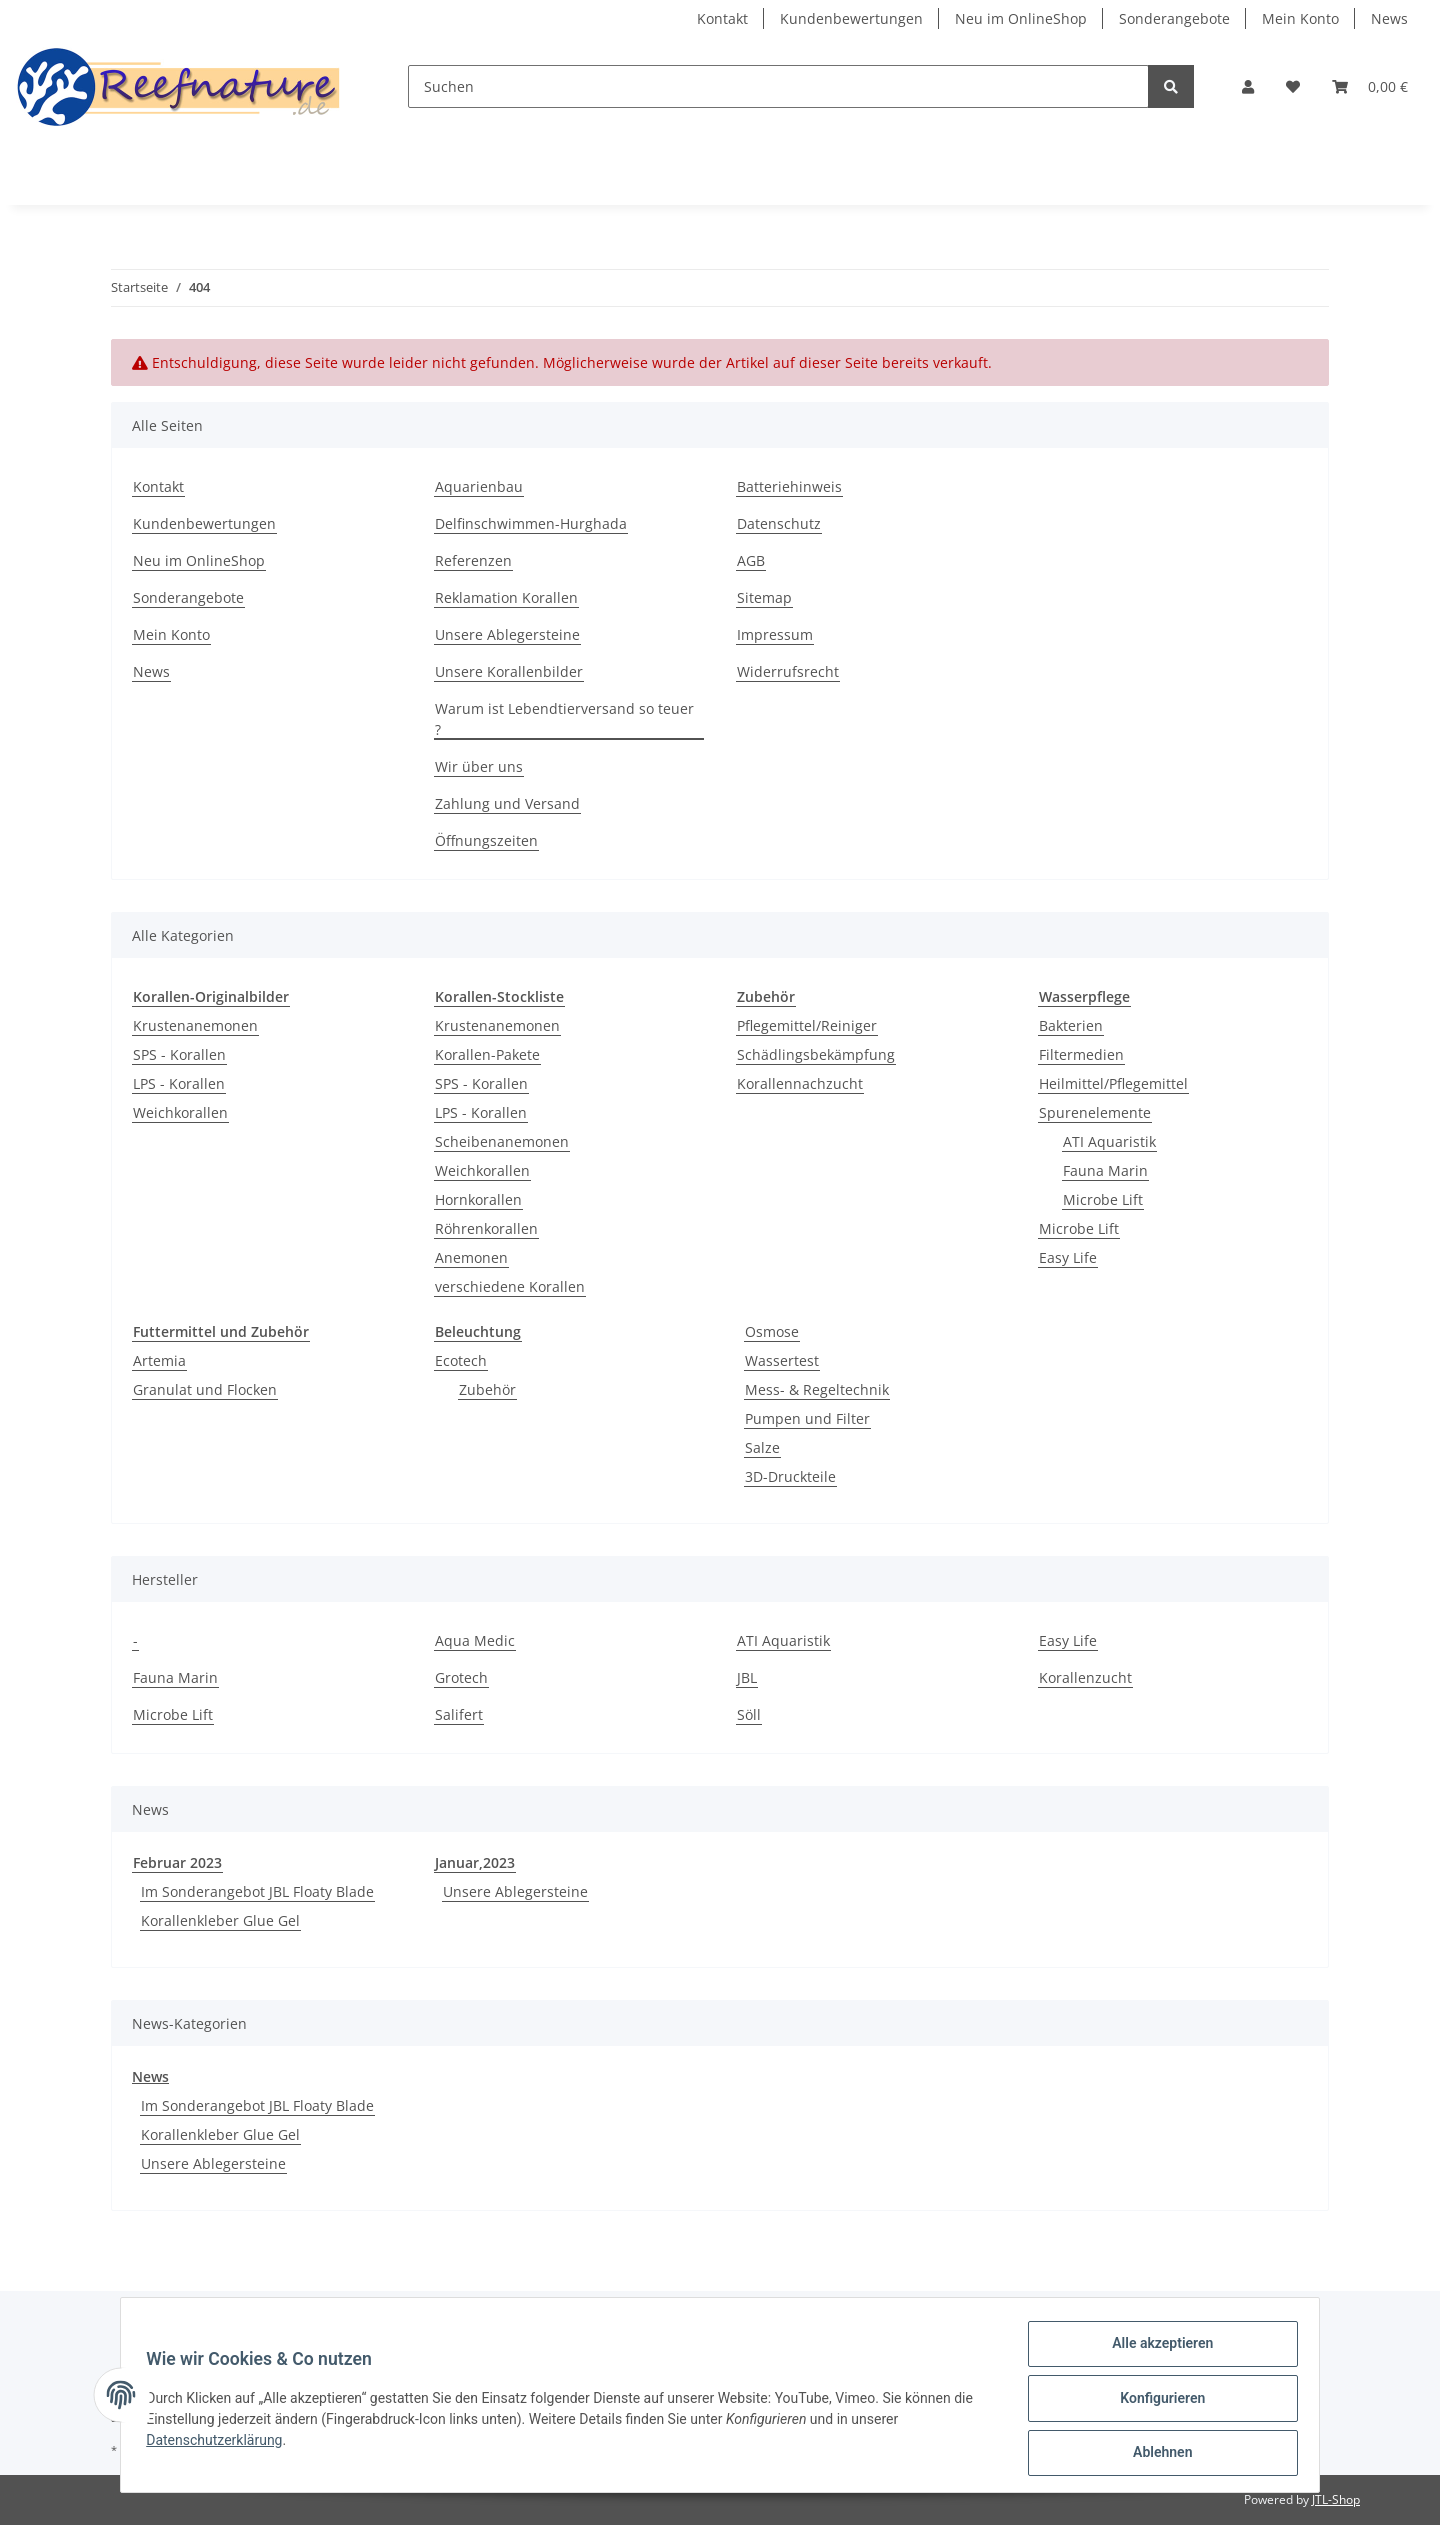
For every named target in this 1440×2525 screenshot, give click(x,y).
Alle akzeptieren (1155, 2350)
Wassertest (782, 1360)
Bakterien (1071, 1025)
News (1389, 18)
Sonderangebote (1174, 18)
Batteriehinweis (789, 486)
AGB (751, 560)
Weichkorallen (180, 1112)
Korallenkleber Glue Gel (220, 1920)
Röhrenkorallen (486, 1228)
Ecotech (461, 1360)
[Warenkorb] (1370, 86)
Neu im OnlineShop (1021, 18)
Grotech (461, 1677)
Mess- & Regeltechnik (817, 1389)
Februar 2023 (177, 1862)
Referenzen (473, 560)
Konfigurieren (1155, 2402)
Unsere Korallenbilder (509, 671)
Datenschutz (779, 523)
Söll (749, 1714)
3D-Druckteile (790, 1476)
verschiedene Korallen (510, 1286)
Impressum (775, 634)
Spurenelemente (1095, 1112)
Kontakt (722, 18)
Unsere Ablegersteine (507, 634)
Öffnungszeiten (486, 840)
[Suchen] (778, 86)
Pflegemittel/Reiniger (807, 1025)
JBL (747, 1677)
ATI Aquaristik (1109, 1141)
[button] (1248, 86)
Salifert (459, 1714)
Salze (762, 1447)
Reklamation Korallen (506, 597)
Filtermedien (1081, 1054)
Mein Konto (1300, 18)
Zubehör (487, 1389)
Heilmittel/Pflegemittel (1113, 1083)
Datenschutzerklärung (221, 2444)
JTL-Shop (1336, 2499)
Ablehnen (1155, 2454)
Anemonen (471, 1257)
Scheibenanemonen (502, 1141)
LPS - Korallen (179, 1083)
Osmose (772, 1331)
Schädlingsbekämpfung (816, 1054)
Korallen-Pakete (487, 1054)
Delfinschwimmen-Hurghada (531, 523)
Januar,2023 (475, 1862)
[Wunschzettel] (1293, 86)
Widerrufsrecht (788, 671)
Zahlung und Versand (507, 803)
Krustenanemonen (195, 1025)
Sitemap (764, 597)
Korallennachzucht (800, 1083)
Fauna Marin (1105, 1170)
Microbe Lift (1103, 1199)
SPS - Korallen (179, 1054)
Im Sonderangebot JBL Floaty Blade (257, 1891)
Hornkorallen (478, 1199)
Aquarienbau (479, 486)
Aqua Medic (475, 1640)
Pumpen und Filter (807, 1418)
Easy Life (1068, 1257)
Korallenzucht (1085, 1677)
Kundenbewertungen (851, 18)
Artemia (159, 1360)
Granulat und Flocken (205, 1389)
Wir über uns (479, 766)
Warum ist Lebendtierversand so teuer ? (564, 719)
